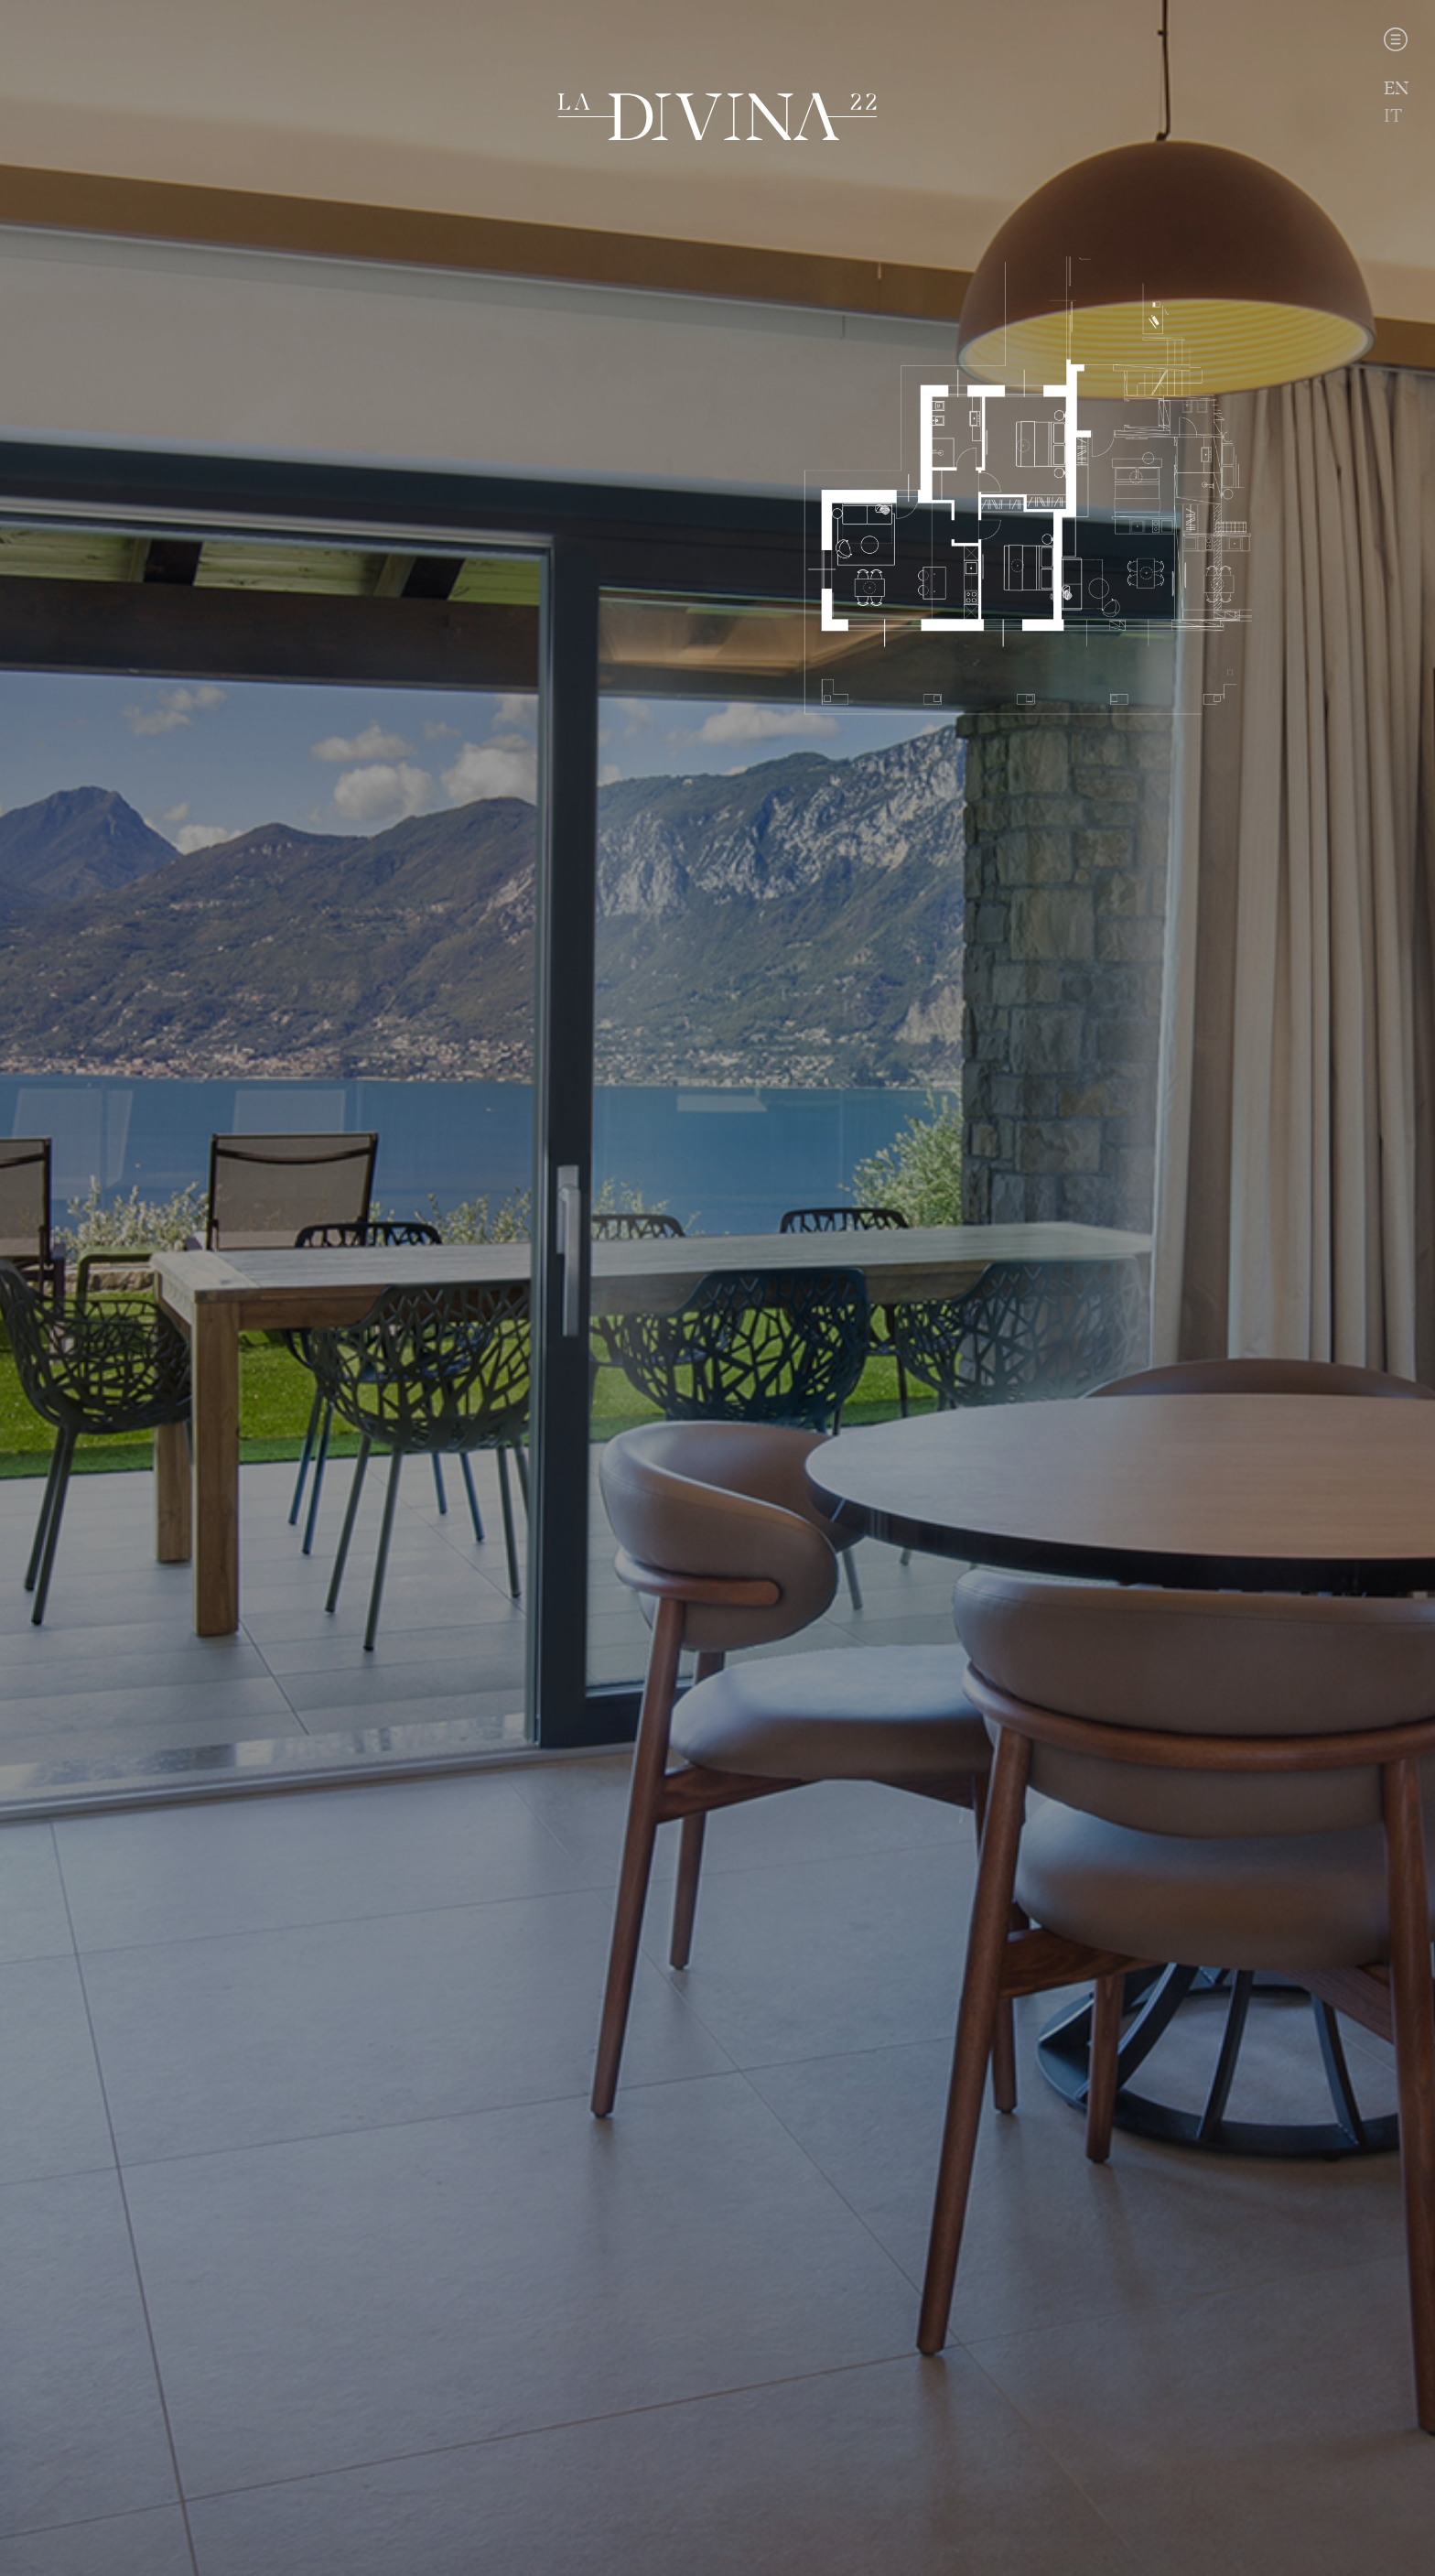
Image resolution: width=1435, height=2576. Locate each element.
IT (1393, 115)
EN (1396, 88)
